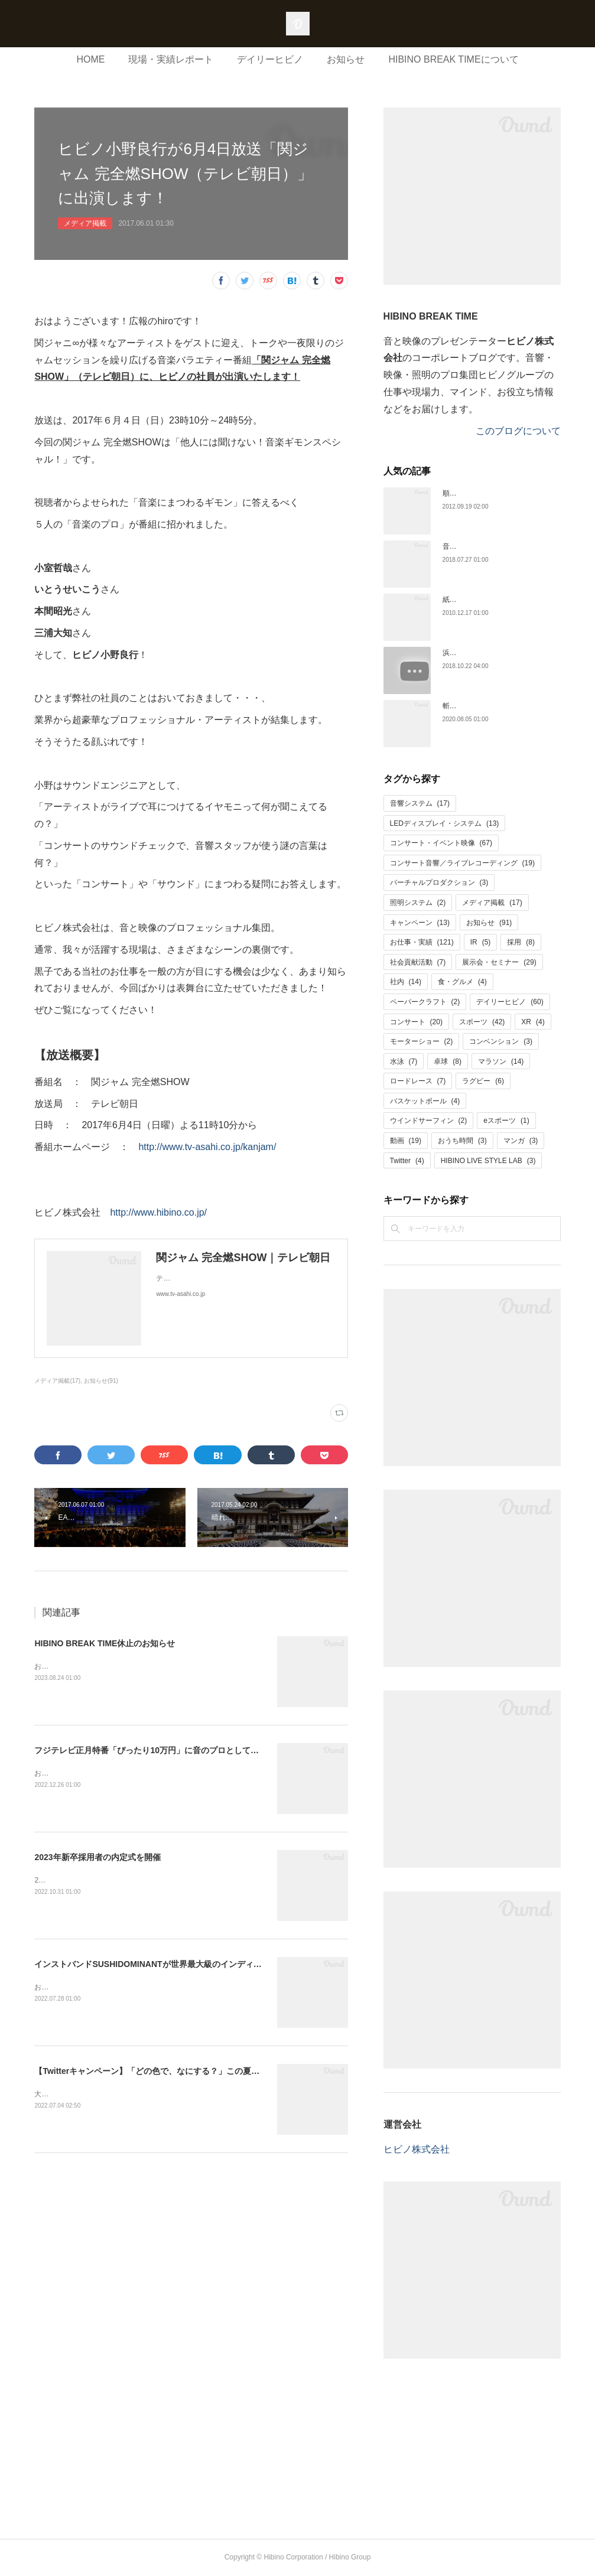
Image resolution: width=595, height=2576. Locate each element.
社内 (405, 982)
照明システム (418, 902)
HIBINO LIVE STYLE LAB (488, 1161)
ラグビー (483, 1081)
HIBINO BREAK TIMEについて (453, 59)
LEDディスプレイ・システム (444, 823)
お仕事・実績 (422, 942)
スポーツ (482, 1022)
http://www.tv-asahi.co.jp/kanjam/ (207, 1147)
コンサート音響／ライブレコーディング (462, 863)
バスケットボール (425, 1101)
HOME (90, 59)
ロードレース (418, 1081)
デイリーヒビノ (270, 59)
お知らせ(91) (101, 1380)
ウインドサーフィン (428, 1120)
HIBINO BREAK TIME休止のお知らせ (104, 1643)
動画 (405, 1140)
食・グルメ (462, 982)
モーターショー (421, 1041)
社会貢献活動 (418, 962)
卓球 (447, 1061)
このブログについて (518, 431)
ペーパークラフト (425, 1002)
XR (532, 1022)
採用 (521, 942)
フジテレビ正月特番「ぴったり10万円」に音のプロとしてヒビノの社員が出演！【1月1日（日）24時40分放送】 (242, 1750)
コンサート (416, 1022)
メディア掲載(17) (57, 1380)
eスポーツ (506, 1120)
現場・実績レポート (170, 59)
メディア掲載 (85, 223)
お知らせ (346, 59)
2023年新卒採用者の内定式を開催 (97, 1857)
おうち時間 (462, 1140)
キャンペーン (420, 923)
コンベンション (500, 1041)
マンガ (520, 1140)
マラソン (501, 1061)
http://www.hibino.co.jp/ (158, 1212)
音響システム (420, 803)
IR (480, 942)
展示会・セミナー (499, 962)
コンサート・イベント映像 (441, 843)
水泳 (404, 1061)
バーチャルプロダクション (439, 882)
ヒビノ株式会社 (416, 2149)
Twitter (407, 1161)
